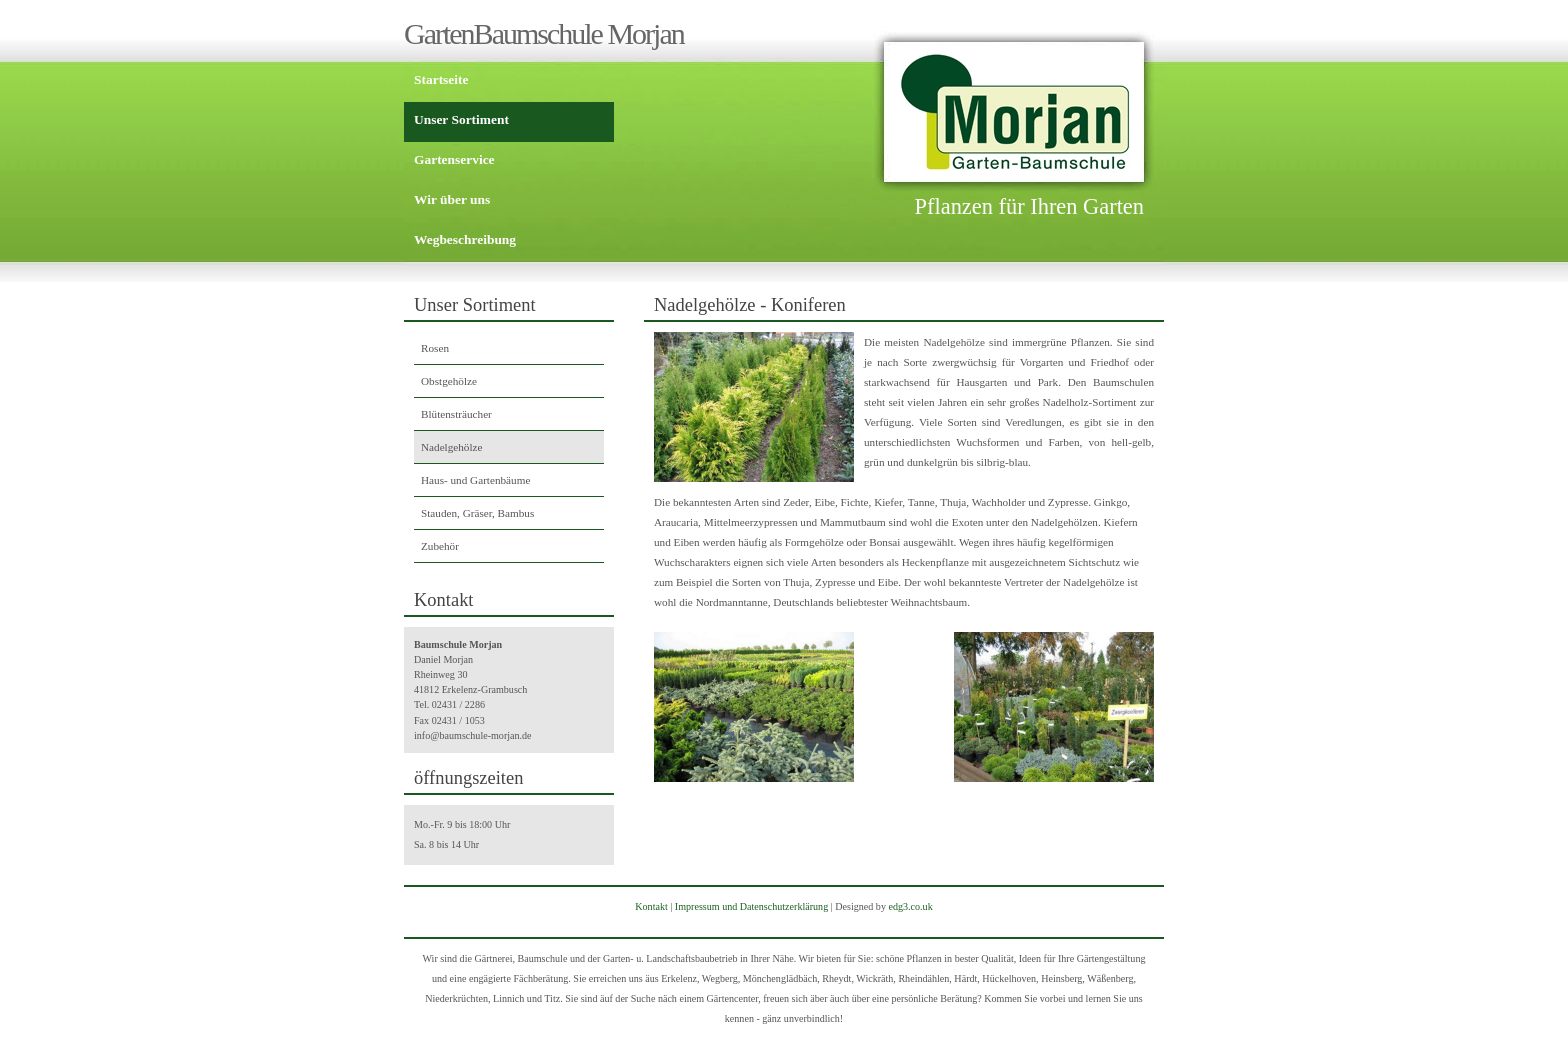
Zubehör (440, 546)
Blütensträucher (456, 414)
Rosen (435, 348)
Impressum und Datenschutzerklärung (751, 906)
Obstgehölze (449, 381)
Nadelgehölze (452, 447)
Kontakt (651, 906)
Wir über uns (452, 199)
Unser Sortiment (461, 119)
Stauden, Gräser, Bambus (477, 513)
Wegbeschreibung (465, 239)
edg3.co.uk (910, 906)
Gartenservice (454, 159)
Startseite (441, 79)
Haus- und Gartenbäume (475, 480)
